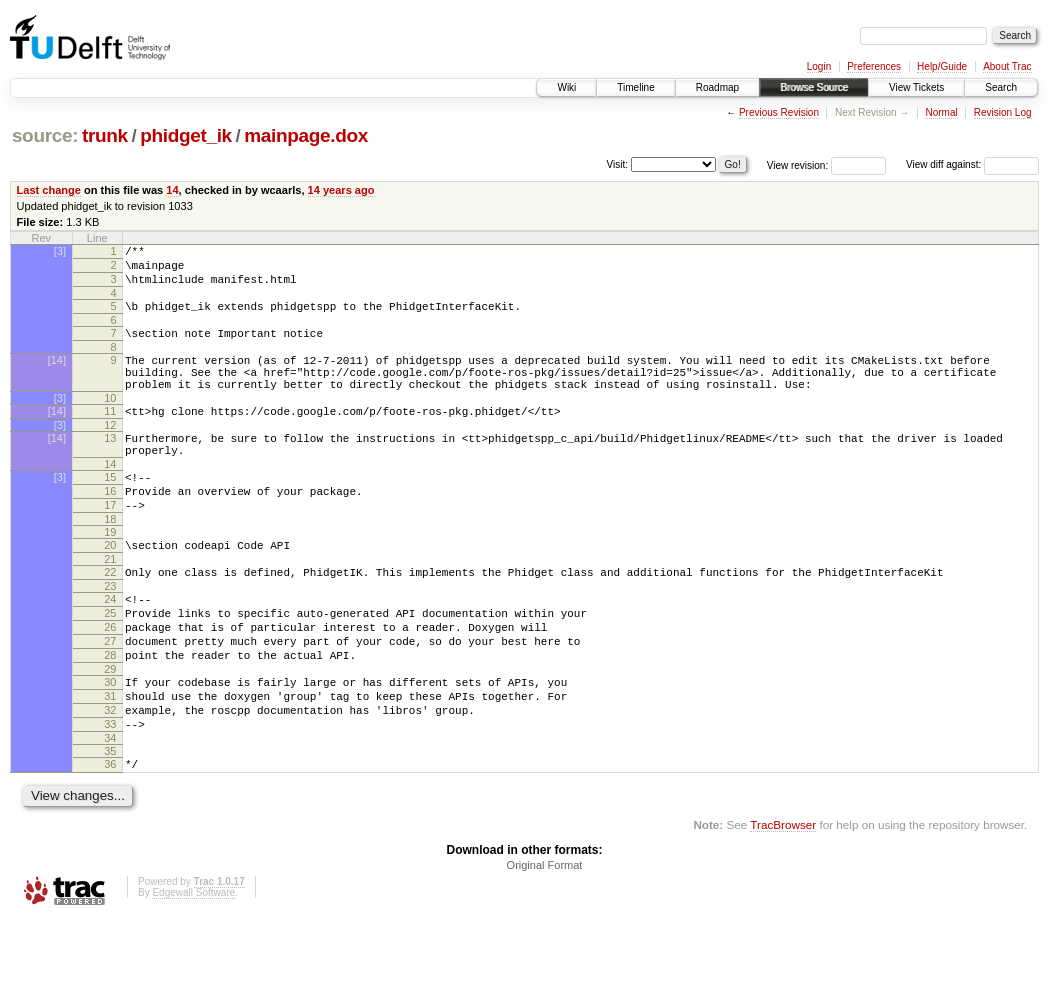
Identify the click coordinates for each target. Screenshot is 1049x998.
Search (1001, 87)
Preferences (874, 66)
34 (110, 813)
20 (110, 587)
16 (110, 527)
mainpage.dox (306, 135)
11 (110, 435)
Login (819, 66)
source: (45, 135)
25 (110, 664)
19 (110, 574)
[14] (57, 375)
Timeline (635, 87)
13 (110, 465)
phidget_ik (186, 135)
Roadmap (717, 87)
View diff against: (972, 164)
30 (110, 745)
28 (110, 715)
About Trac (1007, 66)
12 (110, 452)
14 (172, 190)
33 (110, 796)
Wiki (566, 87)
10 (110, 422)
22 (110, 617)
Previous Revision (779, 112)
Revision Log (1003, 112)
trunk (105, 135)
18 (110, 561)
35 (110, 826)
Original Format (545, 943)
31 (110, 762)
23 (110, 634)
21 (110, 604)
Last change (49, 190)
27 (110, 698)
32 (110, 779)
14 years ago (341, 190)
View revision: (798, 164)
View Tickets (916, 87)
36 (110, 839)
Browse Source (814, 87)
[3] (60, 251)
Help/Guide (942, 66)
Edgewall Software (193, 970)
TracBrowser (783, 902)
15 (110, 510)
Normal (941, 112)
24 (110, 647)
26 (110, 681)
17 (110, 544)
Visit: (618, 163)
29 (110, 732)
